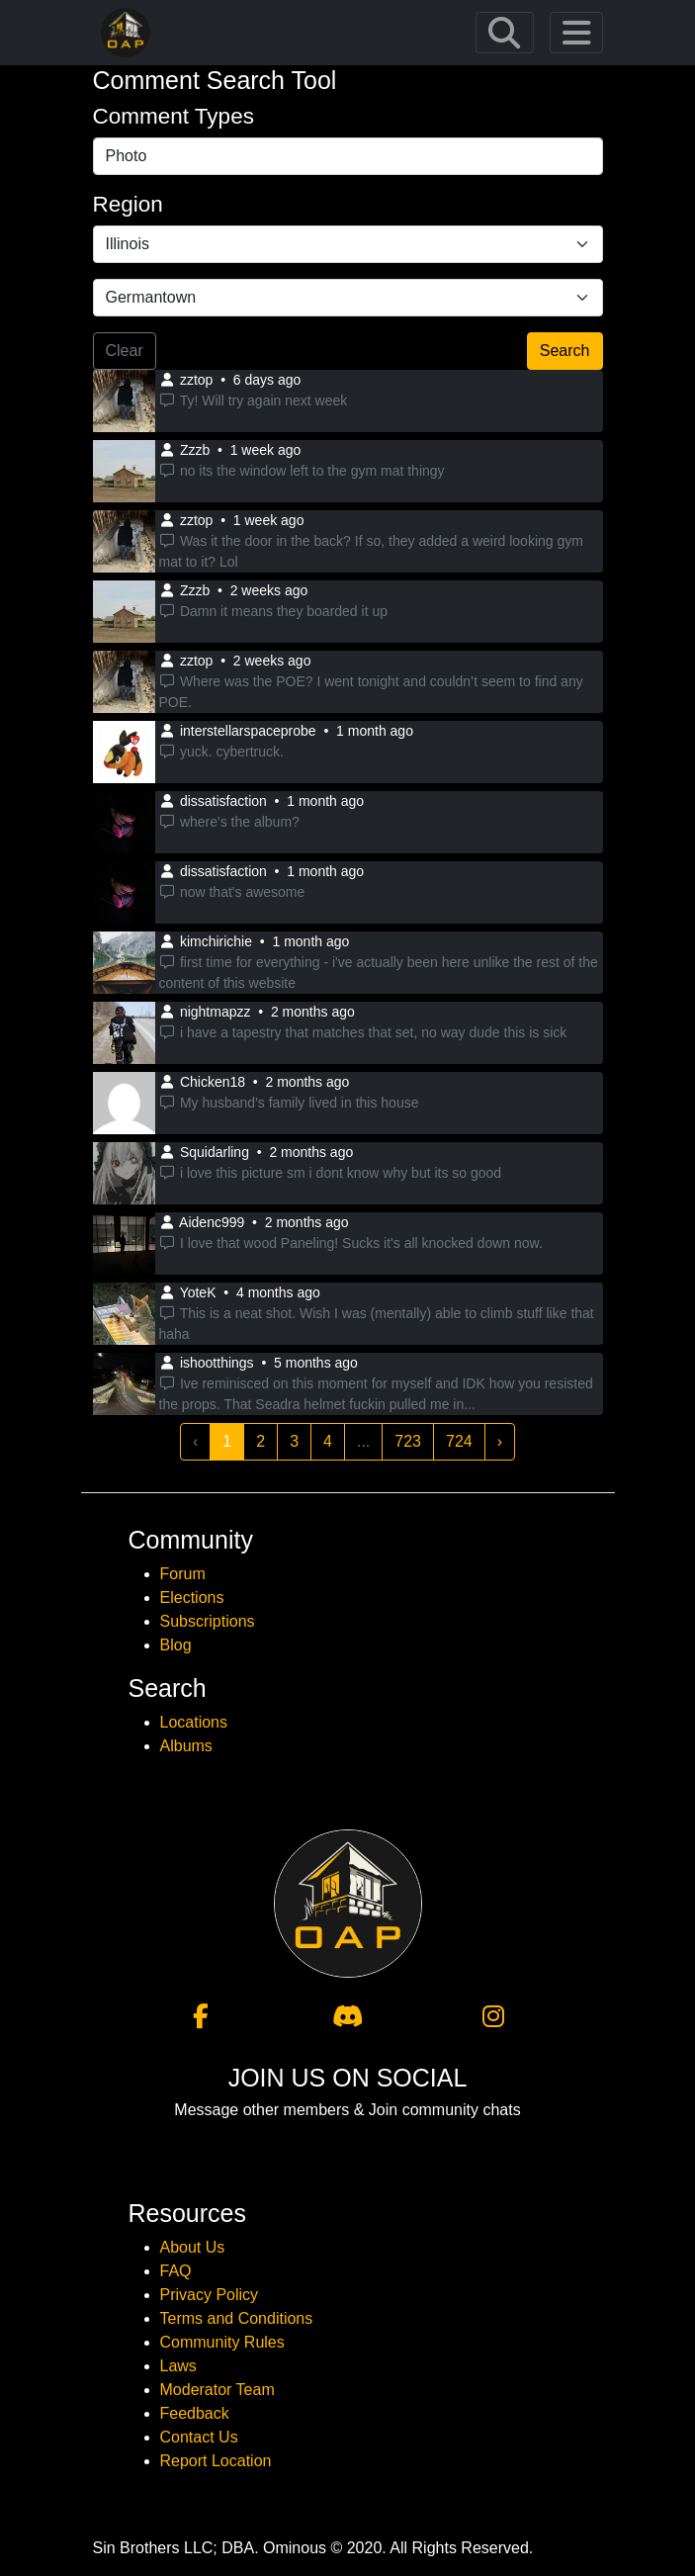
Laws (178, 2365)
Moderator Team (217, 2389)
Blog (176, 1645)
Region (128, 204)
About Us (192, 2247)
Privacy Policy (209, 2294)
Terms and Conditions (236, 2318)
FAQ (176, 2271)
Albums (186, 1745)
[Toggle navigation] (505, 33)
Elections (192, 1597)
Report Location (216, 2460)
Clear (124, 350)
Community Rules (222, 2342)
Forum (183, 1573)
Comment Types (173, 116)
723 (407, 1441)
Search (565, 350)
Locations (194, 1722)
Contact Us (199, 2437)
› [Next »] (499, 1441)
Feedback (194, 2413)
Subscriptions (207, 1621)
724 (459, 1441)
